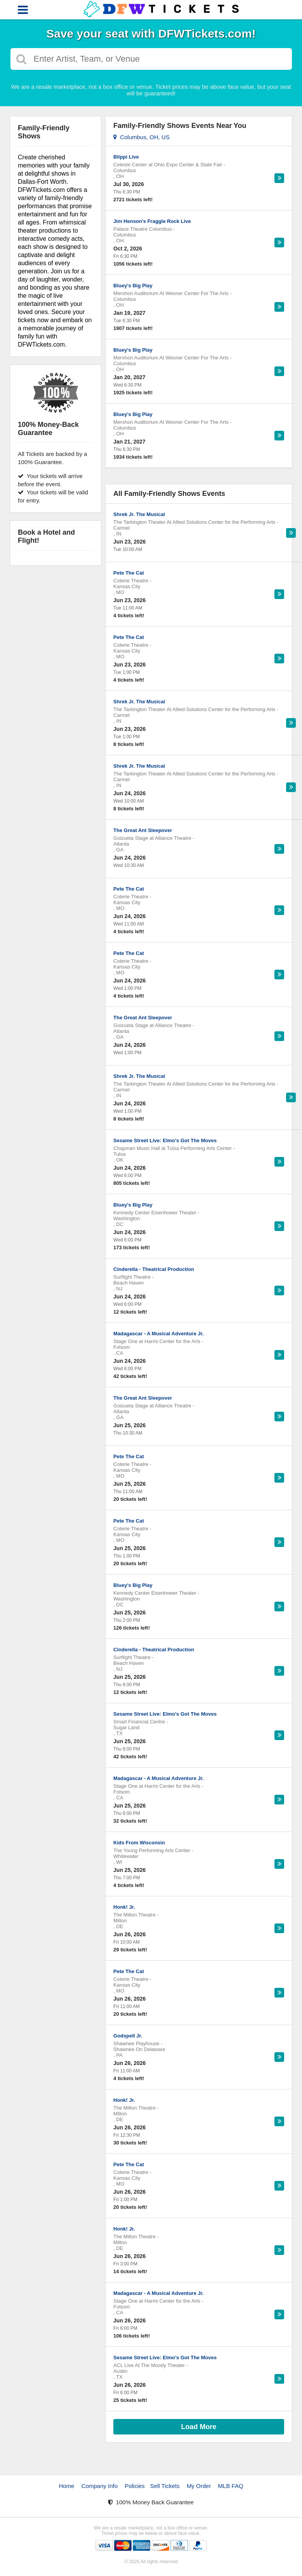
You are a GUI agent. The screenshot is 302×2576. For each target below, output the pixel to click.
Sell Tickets (165, 2486)
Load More (199, 2427)
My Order (199, 2486)
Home (66, 2486)
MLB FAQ (230, 2486)
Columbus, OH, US (141, 137)
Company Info (100, 2486)
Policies (135, 2486)
